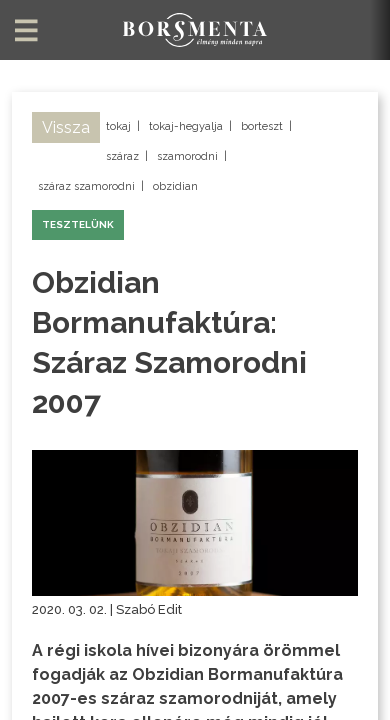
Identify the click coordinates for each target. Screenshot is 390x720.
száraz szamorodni (86, 186)
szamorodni (187, 156)
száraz (122, 156)
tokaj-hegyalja (186, 126)
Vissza (66, 127)
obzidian (175, 186)
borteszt (262, 126)
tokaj (118, 126)
